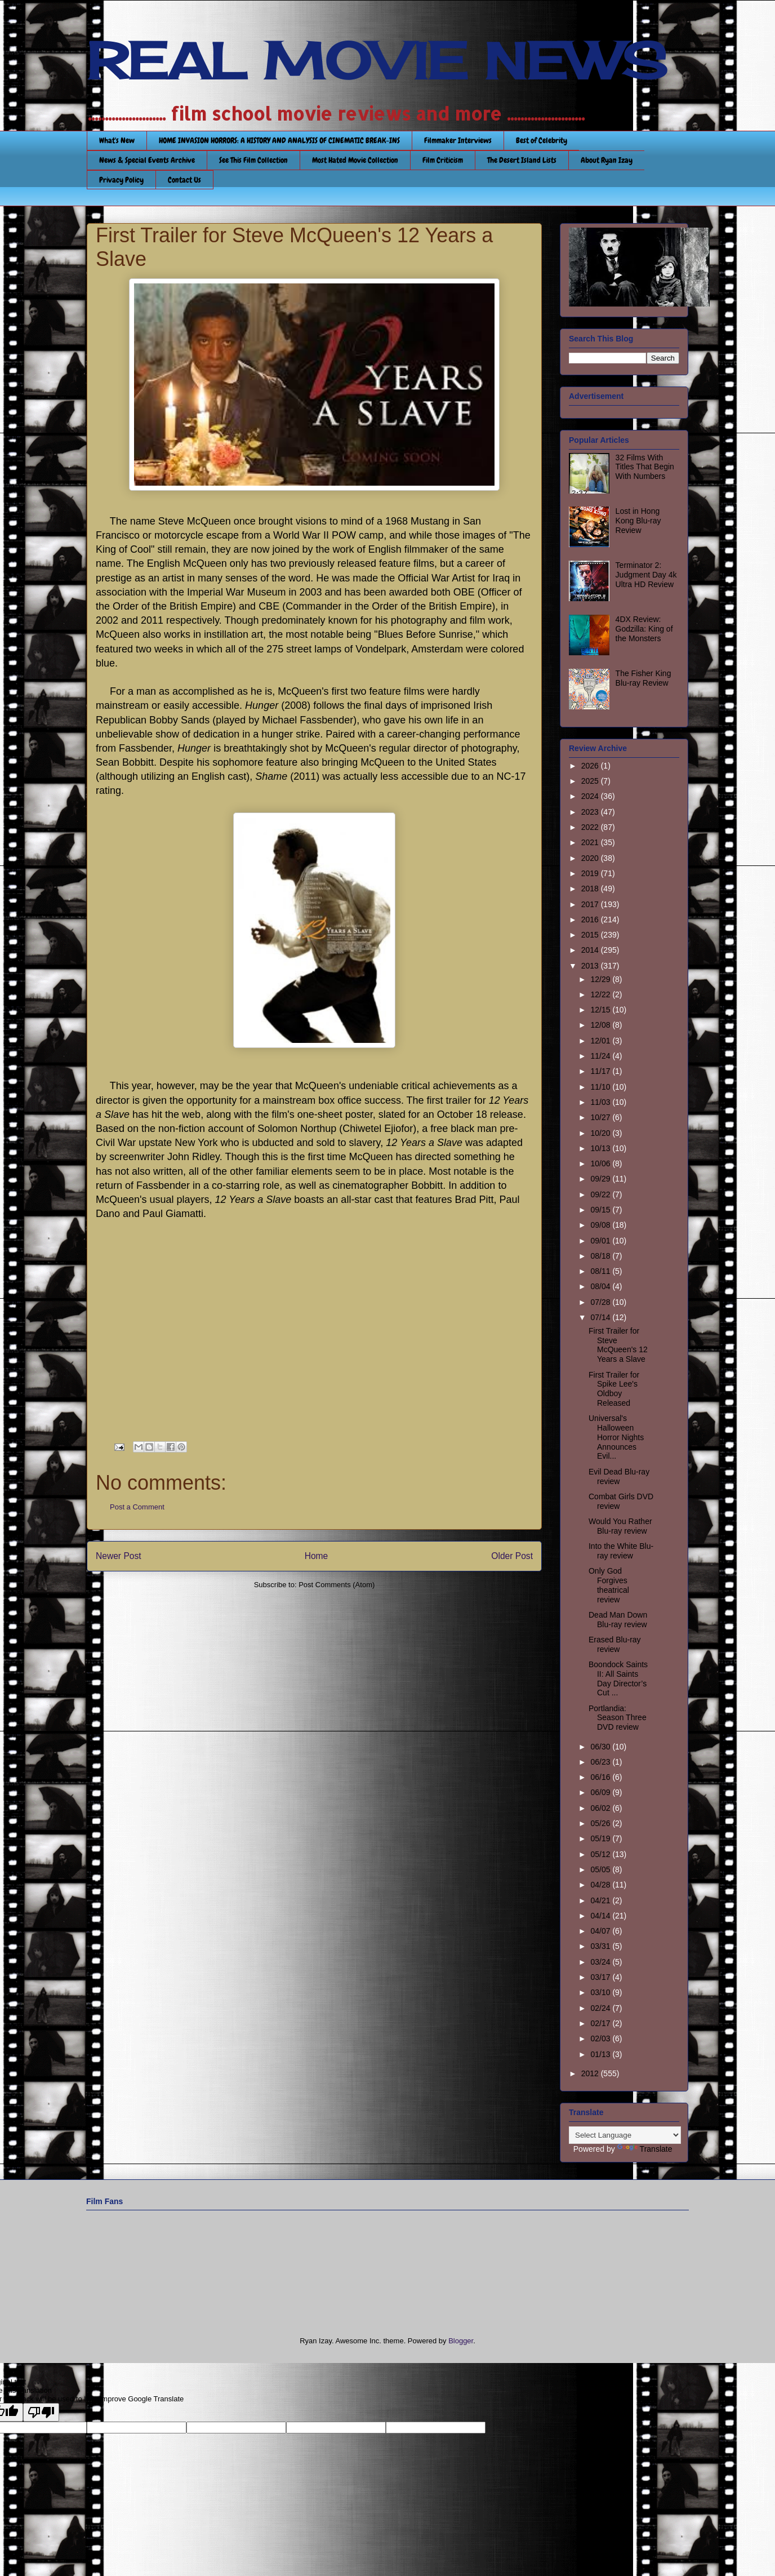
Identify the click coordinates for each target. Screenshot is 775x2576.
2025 (591, 780)
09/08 (601, 1224)
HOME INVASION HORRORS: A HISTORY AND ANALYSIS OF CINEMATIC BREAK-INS (279, 140)
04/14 (601, 1915)
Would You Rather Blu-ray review (620, 1526)
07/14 (601, 1317)
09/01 (601, 1240)
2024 (591, 796)
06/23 (601, 1761)
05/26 (601, 1823)
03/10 (601, 1992)
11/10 (601, 1086)
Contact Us (184, 180)
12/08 (601, 1024)
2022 (591, 827)
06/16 (601, 1777)
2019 (591, 873)
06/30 (601, 1746)
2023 (591, 811)
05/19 (601, 1838)
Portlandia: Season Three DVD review (618, 1718)
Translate (644, 2148)
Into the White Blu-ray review (621, 1551)
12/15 (601, 1009)
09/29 (601, 1178)
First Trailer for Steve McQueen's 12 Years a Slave (618, 1344)
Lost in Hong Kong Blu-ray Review (638, 521)
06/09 (601, 1792)
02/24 (601, 2008)
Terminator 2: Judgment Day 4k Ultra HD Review (646, 575)
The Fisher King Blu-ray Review (643, 678)
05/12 (601, 1854)
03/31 (601, 1946)
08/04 (601, 1286)
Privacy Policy (121, 180)
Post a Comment (137, 1507)
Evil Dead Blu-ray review (619, 1476)
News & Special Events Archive (147, 160)
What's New (117, 140)
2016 (591, 919)
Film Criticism (442, 160)
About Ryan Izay (607, 160)
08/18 (601, 1255)
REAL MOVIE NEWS (377, 61)
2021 (591, 842)
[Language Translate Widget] (625, 2135)
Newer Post (118, 1556)
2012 (591, 2073)
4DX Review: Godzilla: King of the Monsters (644, 629)
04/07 (601, 1930)
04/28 (601, 1884)
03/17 (601, 1977)
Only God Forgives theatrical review (609, 1585)
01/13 (601, 2054)
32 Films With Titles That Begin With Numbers (645, 467)
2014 (591, 949)
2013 (591, 965)
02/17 (601, 2023)
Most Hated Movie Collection (355, 160)
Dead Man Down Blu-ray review (618, 1619)
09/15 (601, 1209)
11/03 (601, 1102)
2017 (591, 904)
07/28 (601, 1302)
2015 (591, 934)
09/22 (601, 1194)
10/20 (601, 1133)
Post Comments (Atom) (337, 1584)
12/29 (601, 979)
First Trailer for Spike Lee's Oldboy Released (614, 1388)
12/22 (601, 994)
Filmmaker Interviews (458, 140)
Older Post (512, 1556)
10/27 (601, 1117)
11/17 (601, 1071)
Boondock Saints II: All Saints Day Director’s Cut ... (618, 1678)
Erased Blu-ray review (615, 1644)
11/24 (601, 1055)
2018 (591, 888)
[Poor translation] (41, 2412)
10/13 (601, 1148)
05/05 (601, 1869)
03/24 (601, 1961)
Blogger (460, 2341)
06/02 (601, 1808)
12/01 (601, 1040)
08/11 (601, 1271)
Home (316, 1556)
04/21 (601, 1900)
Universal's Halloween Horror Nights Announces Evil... (616, 1437)
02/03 (601, 2038)
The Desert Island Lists (521, 160)
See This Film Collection (253, 160)
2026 (591, 765)
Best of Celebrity (541, 140)
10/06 (601, 1163)
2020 (591, 858)
